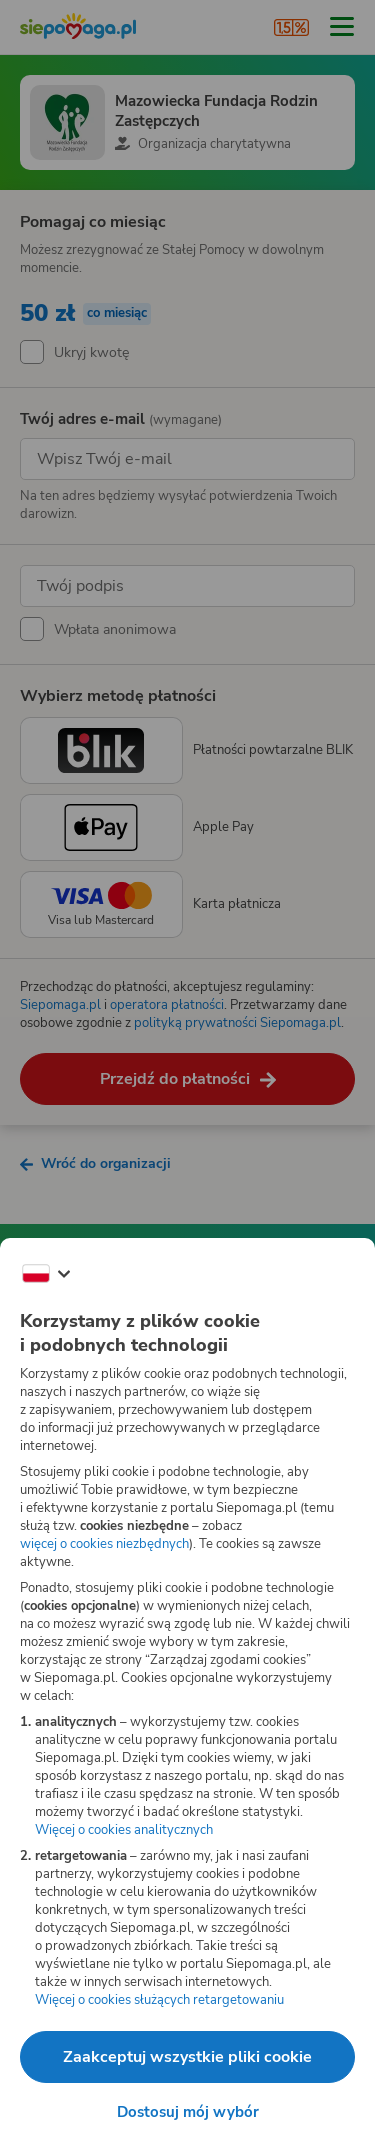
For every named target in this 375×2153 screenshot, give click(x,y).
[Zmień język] (46, 1274)
